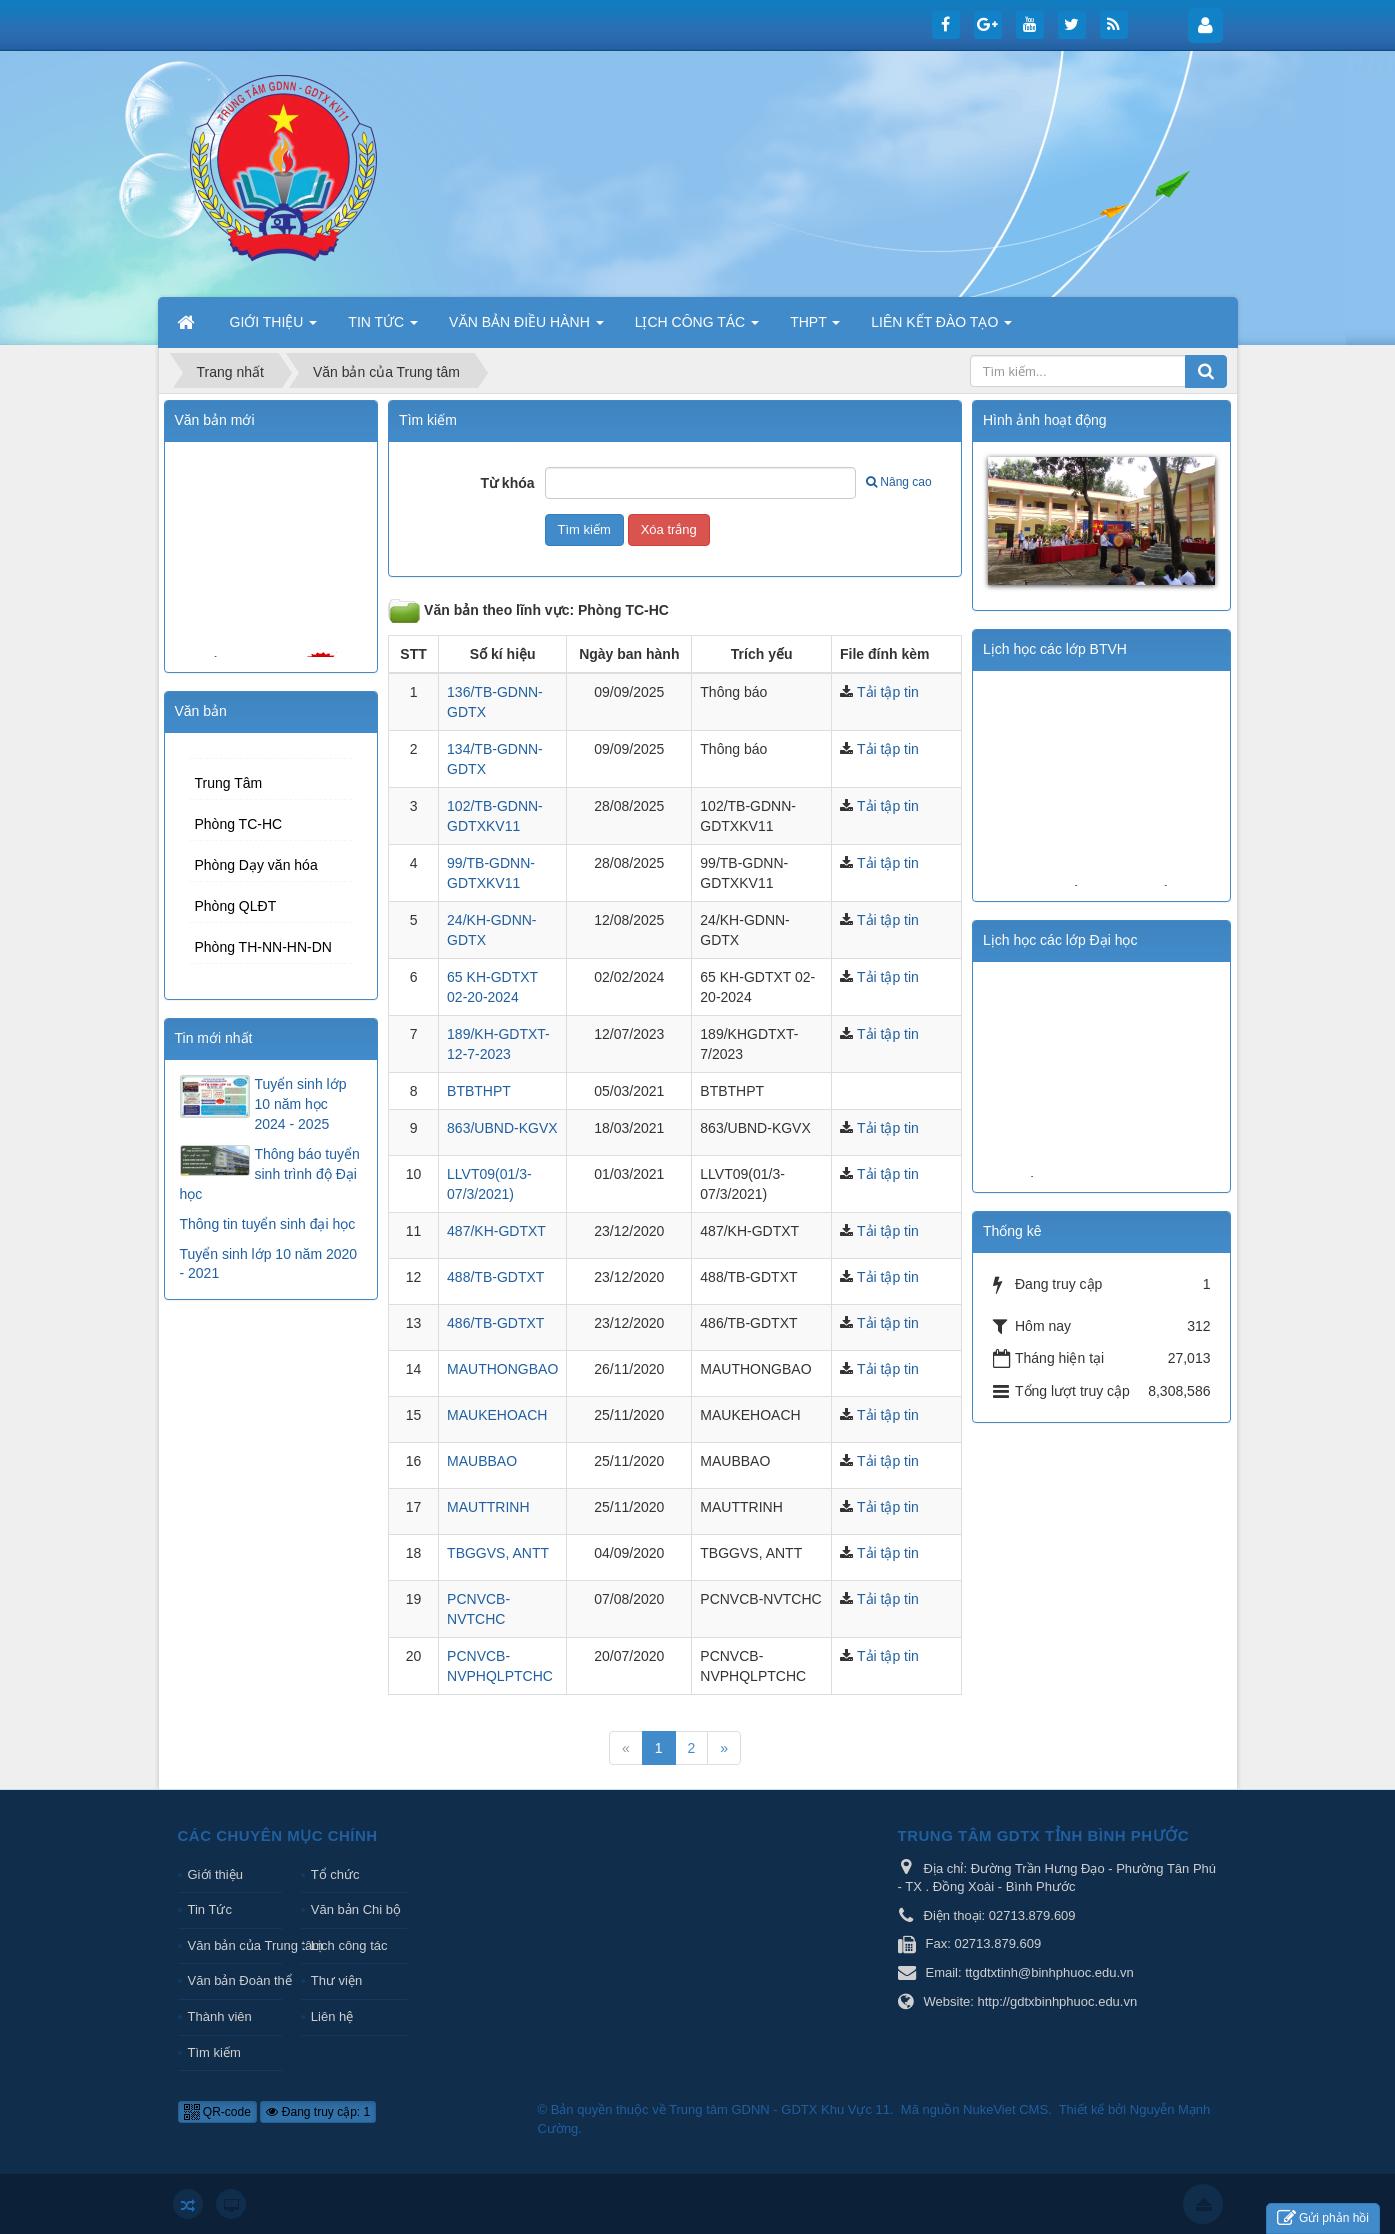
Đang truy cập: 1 (318, 2112)
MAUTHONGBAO (502, 1369)
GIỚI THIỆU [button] (274, 328)
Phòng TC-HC (239, 824)
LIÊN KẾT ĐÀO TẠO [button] (941, 328)
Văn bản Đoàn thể (235, 1980)
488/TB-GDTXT (495, 1277)
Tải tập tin (888, 692)
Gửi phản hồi (1323, 2218)
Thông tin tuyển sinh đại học (268, 1224)
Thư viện (336, 1980)
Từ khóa (507, 483)
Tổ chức (335, 1874)
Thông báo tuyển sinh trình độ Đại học (270, 1174)
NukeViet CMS (1005, 2109)
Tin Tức (210, 1909)
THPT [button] (815, 328)
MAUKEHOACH (497, 1415)
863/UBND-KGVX (502, 1128)
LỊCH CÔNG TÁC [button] (697, 328)
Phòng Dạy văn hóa (256, 865)
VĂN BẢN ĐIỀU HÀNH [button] (526, 328)
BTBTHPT (479, 1091)
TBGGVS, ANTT (498, 1553)
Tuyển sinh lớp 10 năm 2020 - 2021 (269, 1264)
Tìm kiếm (214, 2052)
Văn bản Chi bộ (356, 1909)
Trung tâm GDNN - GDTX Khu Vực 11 (779, 2109)
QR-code (217, 2112)
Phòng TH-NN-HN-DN (263, 947)
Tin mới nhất (214, 1038)
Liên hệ (332, 2016)
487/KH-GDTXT (496, 1231)
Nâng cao (898, 482)
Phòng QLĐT (236, 906)
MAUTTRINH (488, 1507)
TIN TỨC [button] (383, 328)
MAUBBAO (482, 1461)
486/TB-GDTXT (495, 1323)
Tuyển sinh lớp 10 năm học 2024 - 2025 (301, 1104)
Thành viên (220, 2016)
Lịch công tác (349, 1945)
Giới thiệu (215, 1874)
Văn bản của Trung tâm (235, 1945)
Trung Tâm (229, 783)
